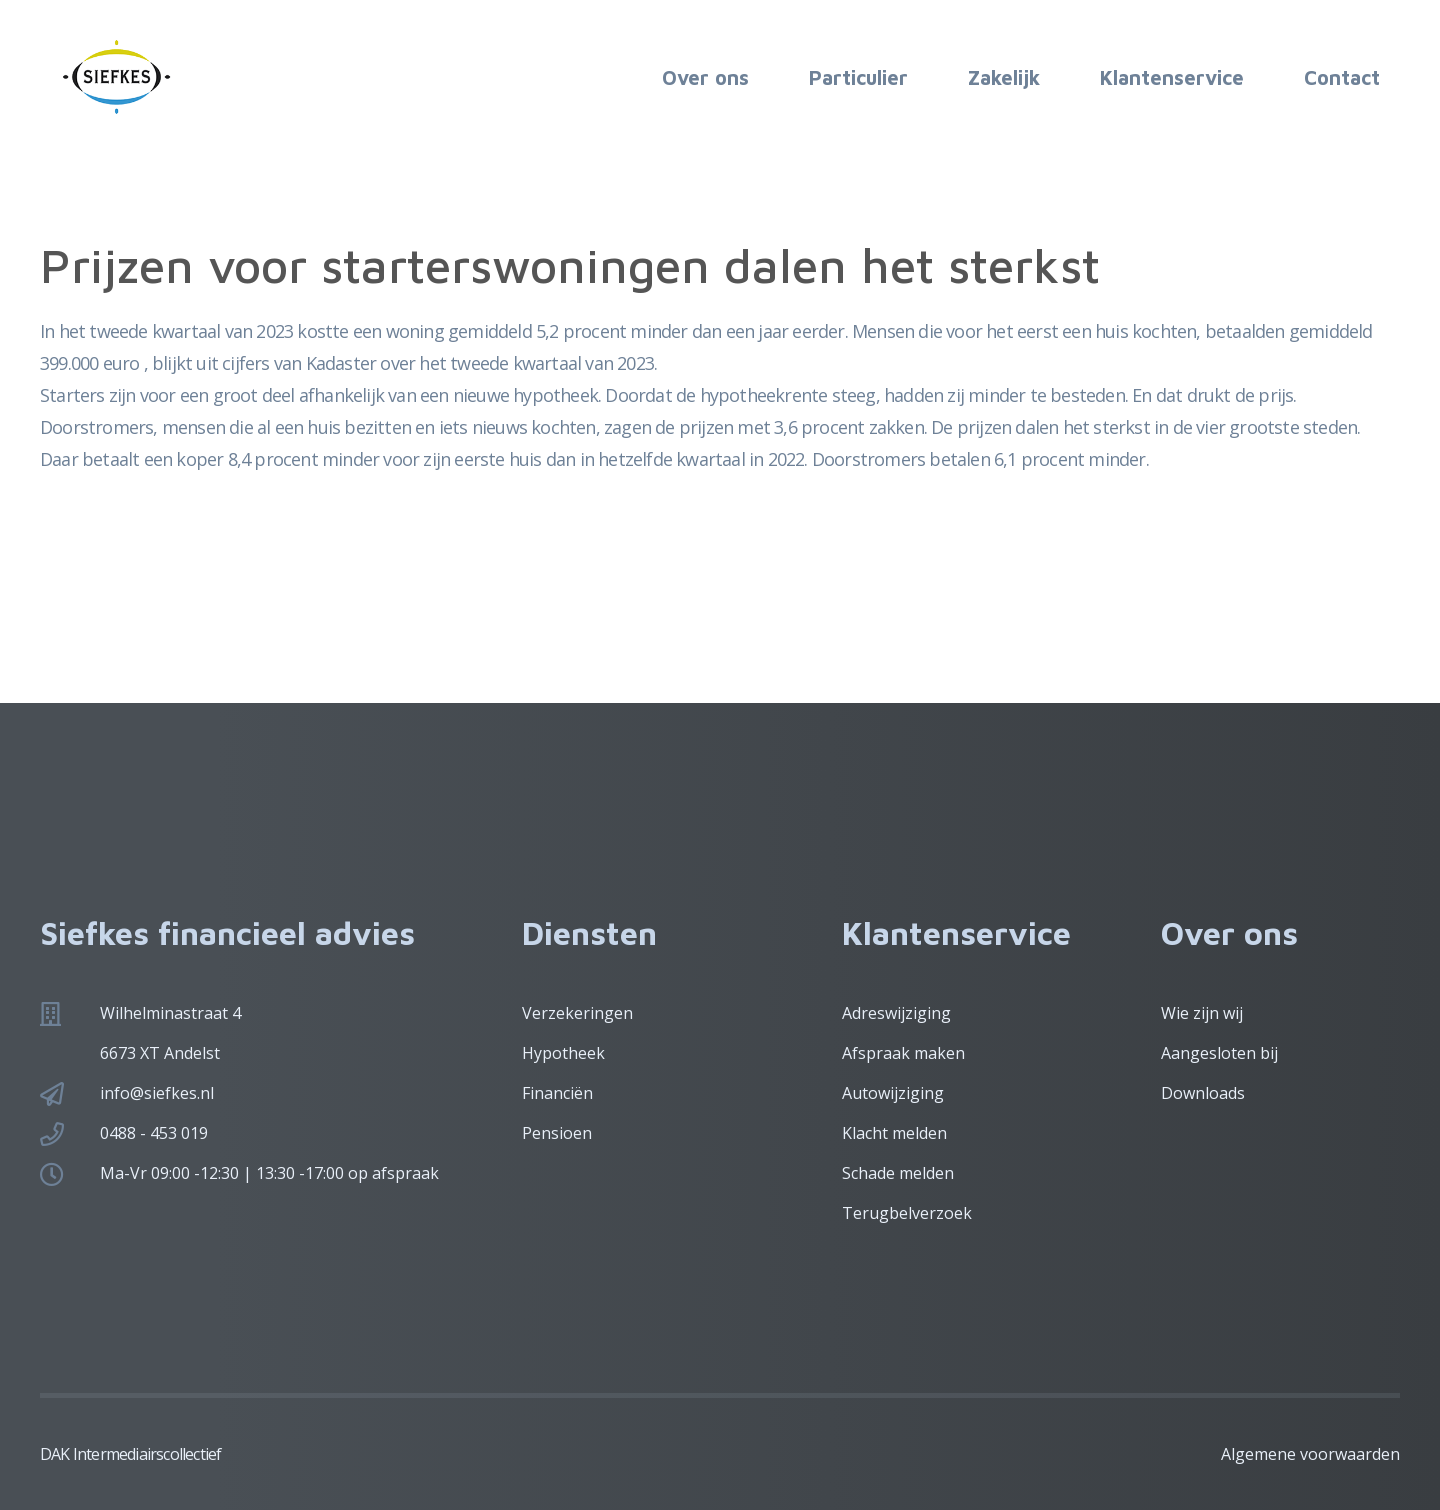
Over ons (705, 77)
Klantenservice (1172, 77)
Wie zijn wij (1202, 1013)
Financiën (557, 1093)
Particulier (858, 77)
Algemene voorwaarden (1310, 1454)
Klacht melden (894, 1133)
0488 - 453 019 (154, 1133)
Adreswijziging (896, 1013)
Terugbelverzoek (907, 1213)
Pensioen (557, 1133)
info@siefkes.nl (157, 1093)
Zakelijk (1004, 77)
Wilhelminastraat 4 (170, 1013)
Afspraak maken (903, 1053)
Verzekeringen (577, 1013)
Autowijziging (893, 1093)
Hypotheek (563, 1053)
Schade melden (898, 1173)
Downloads (1203, 1093)
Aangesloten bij (1219, 1053)
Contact (1342, 77)
